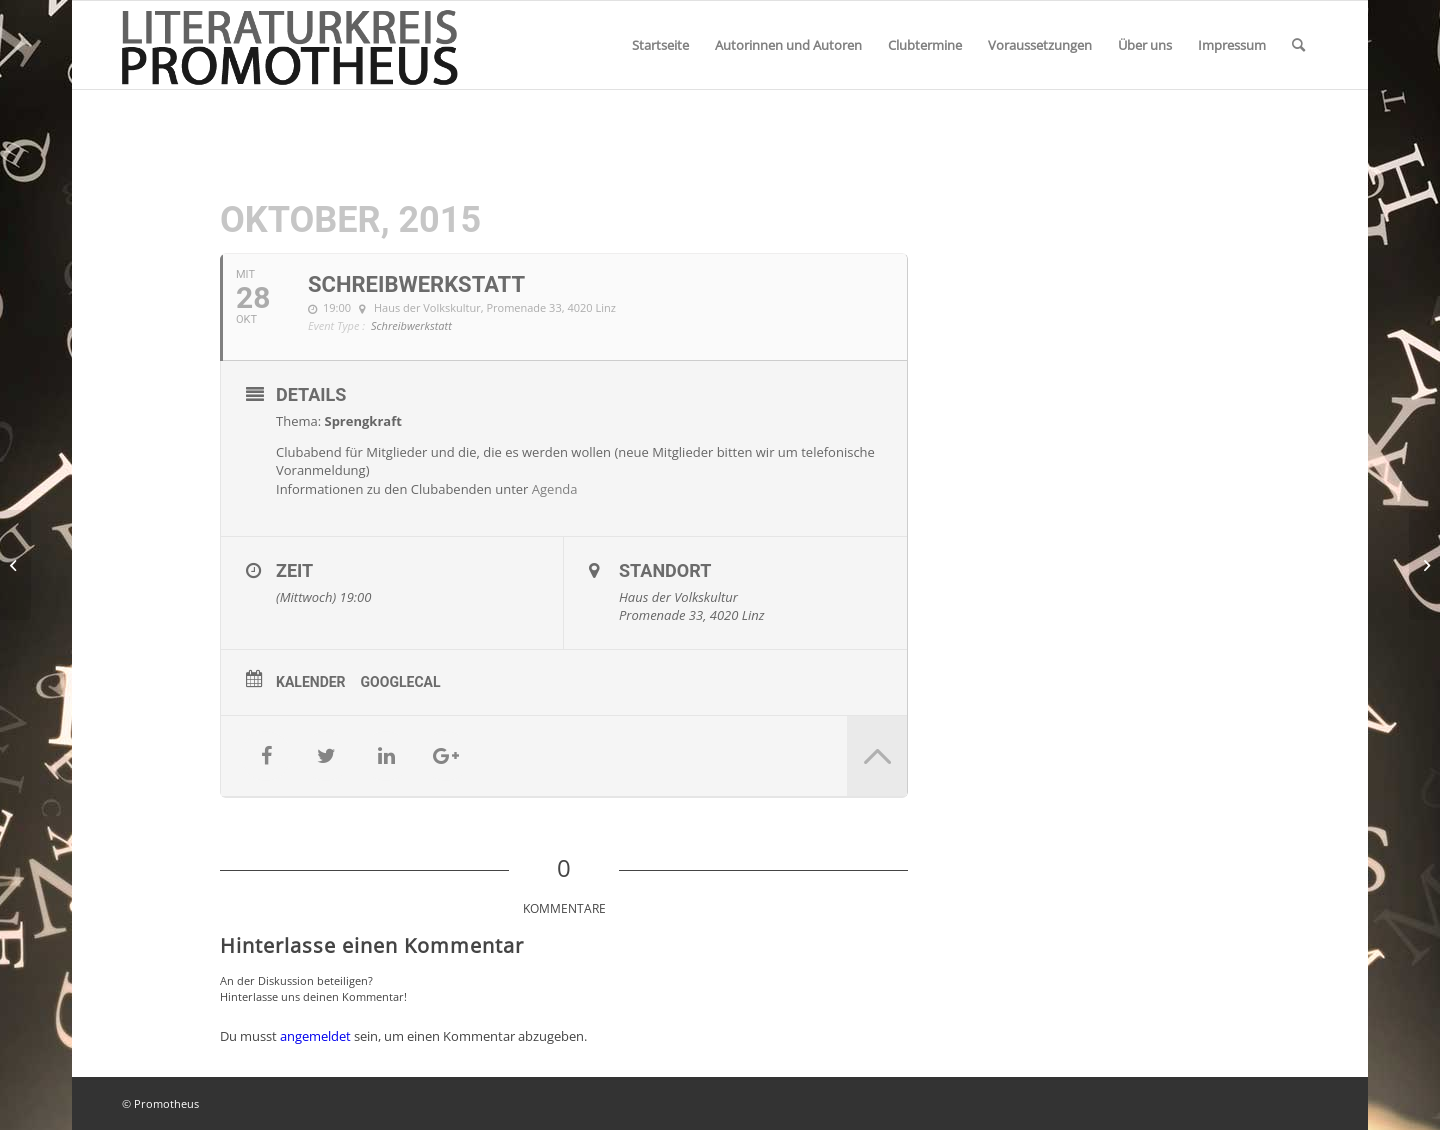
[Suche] (1298, 45)
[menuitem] (660, 45)
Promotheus (166, 1103)
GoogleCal (401, 682)
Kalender (311, 682)
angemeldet (315, 1036)
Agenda (555, 489)
